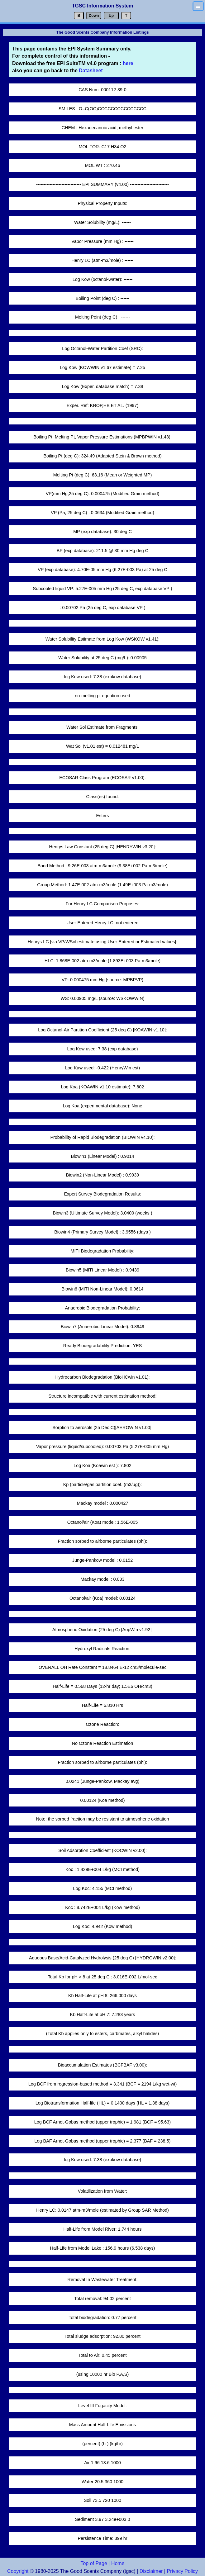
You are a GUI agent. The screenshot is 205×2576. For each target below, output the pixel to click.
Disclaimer (151, 2571)
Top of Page (93, 2563)
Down (94, 15)
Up (111, 15)
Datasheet (90, 70)
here (127, 63)
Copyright (17, 2571)
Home (118, 2563)
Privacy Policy (181, 2571)
